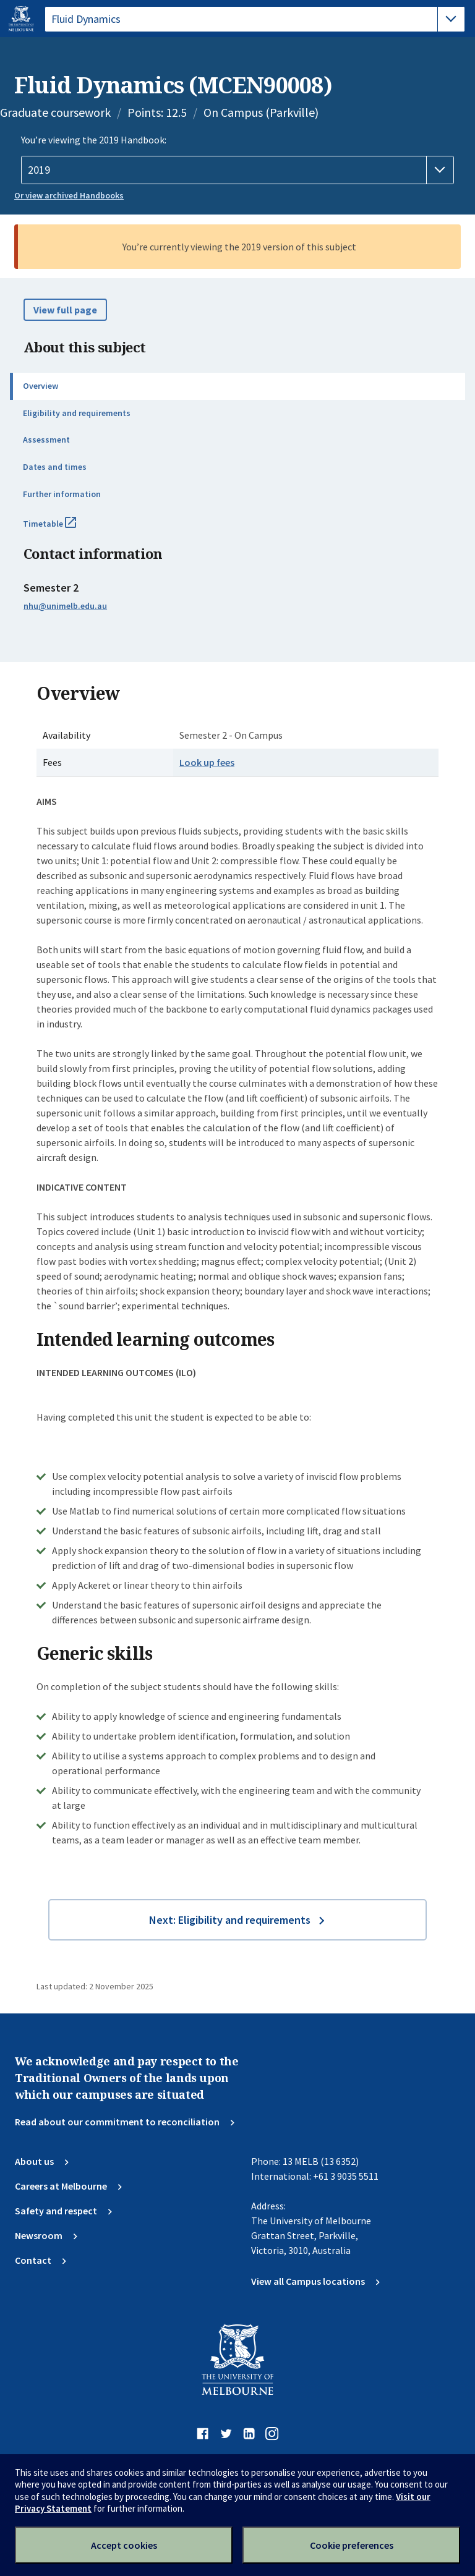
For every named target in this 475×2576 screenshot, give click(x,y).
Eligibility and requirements (77, 413)
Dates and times (55, 466)
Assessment (46, 439)
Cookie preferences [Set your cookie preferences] (351, 2545)
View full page (65, 310)
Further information (62, 493)
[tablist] (254, 19)
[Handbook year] (237, 170)
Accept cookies (124, 2545)
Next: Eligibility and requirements (229, 1920)
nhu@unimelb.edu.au (65, 605)
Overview (40, 385)
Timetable (63, 528)
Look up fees (206, 762)
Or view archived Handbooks (69, 195)
